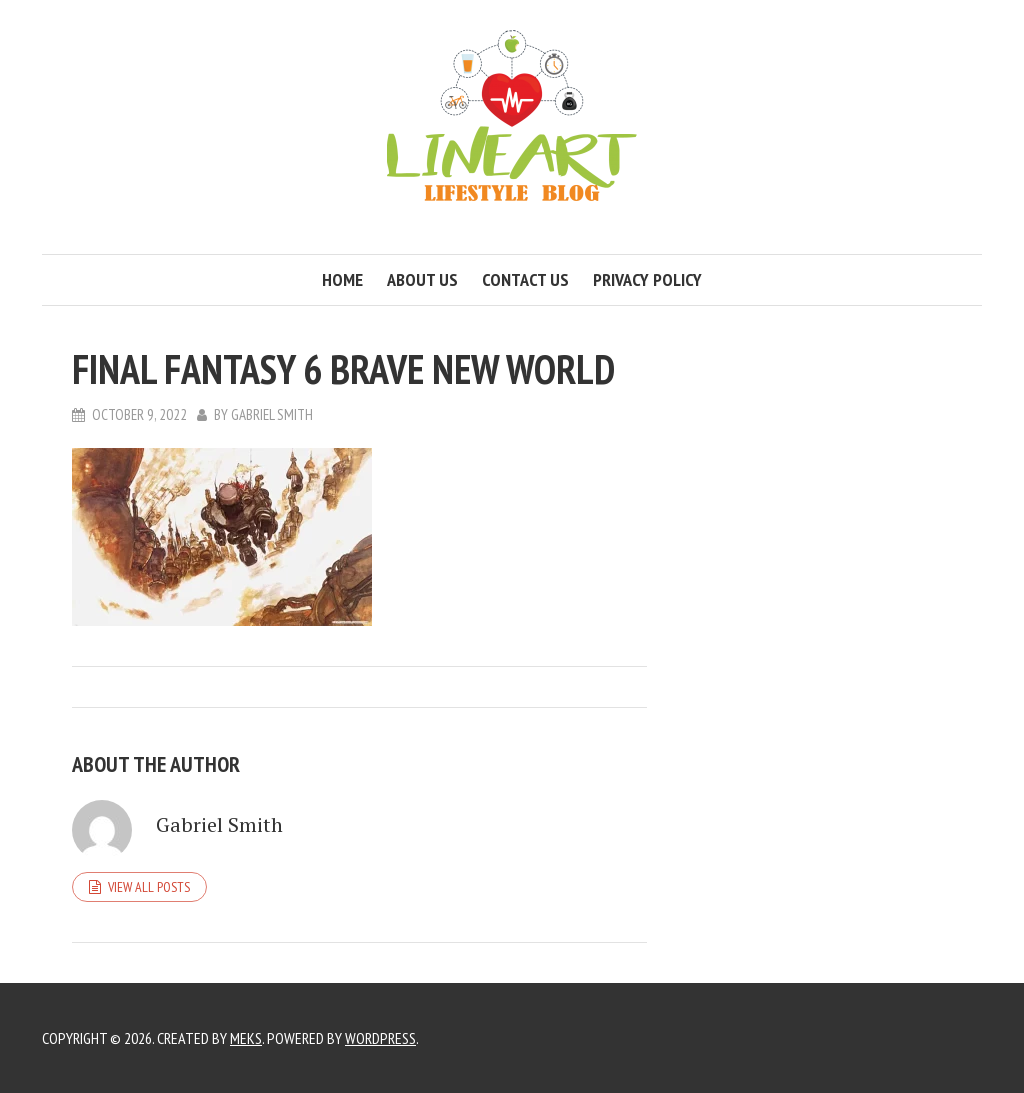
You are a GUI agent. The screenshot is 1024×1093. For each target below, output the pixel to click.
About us (422, 279)
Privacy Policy (647, 279)
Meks (246, 1038)
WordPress (380, 1038)
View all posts (149, 887)
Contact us (525, 279)
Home (342, 279)
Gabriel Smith (272, 414)
